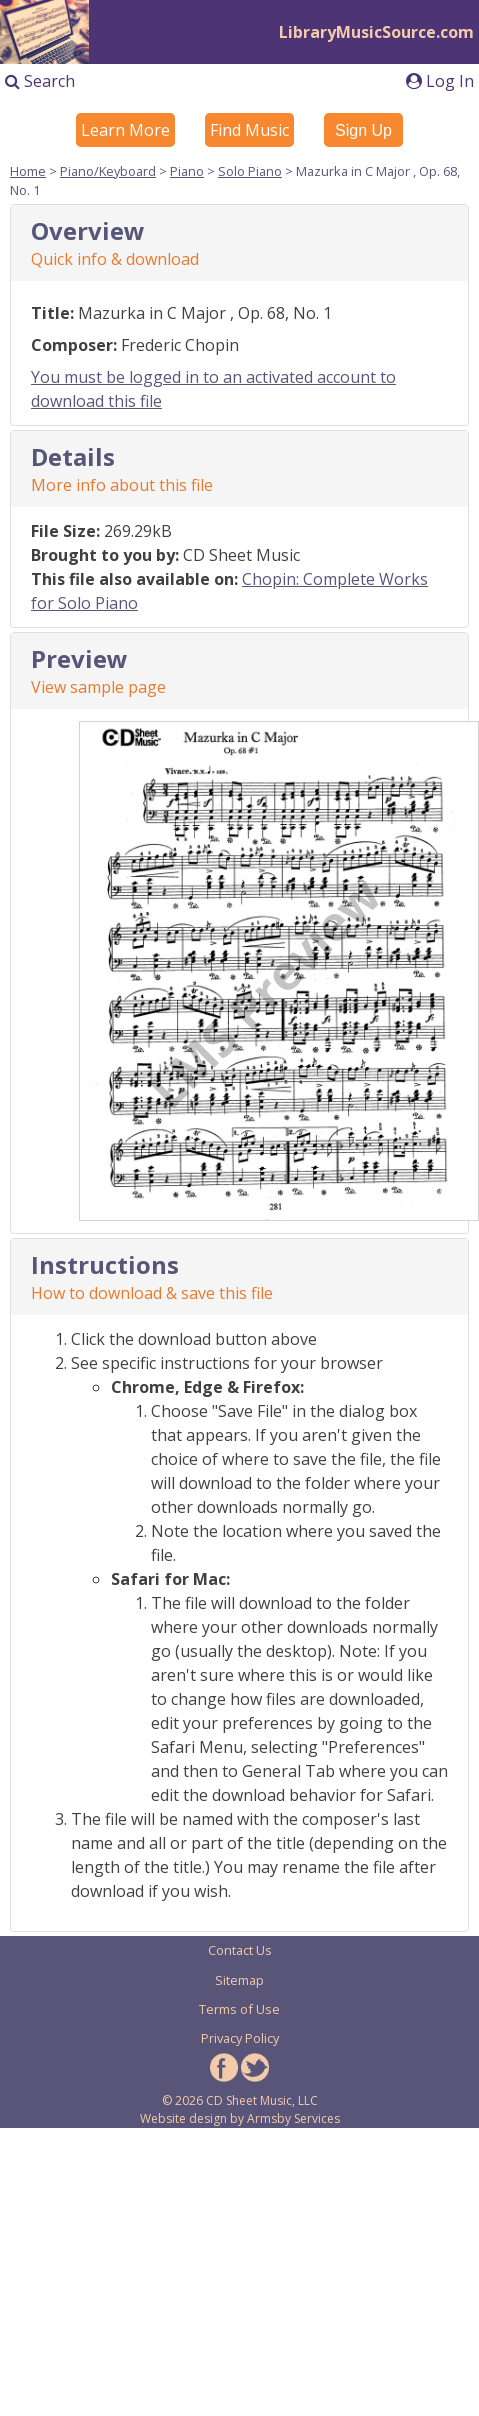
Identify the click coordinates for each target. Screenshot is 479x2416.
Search (40, 81)
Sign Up (363, 130)
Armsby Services (293, 2118)
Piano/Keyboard (108, 171)
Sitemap (239, 1980)
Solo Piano (250, 171)
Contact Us (240, 1950)
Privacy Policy (240, 2038)
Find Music (249, 130)
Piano (187, 171)
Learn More (125, 130)
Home (28, 171)
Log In (440, 81)
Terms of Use (239, 2009)
